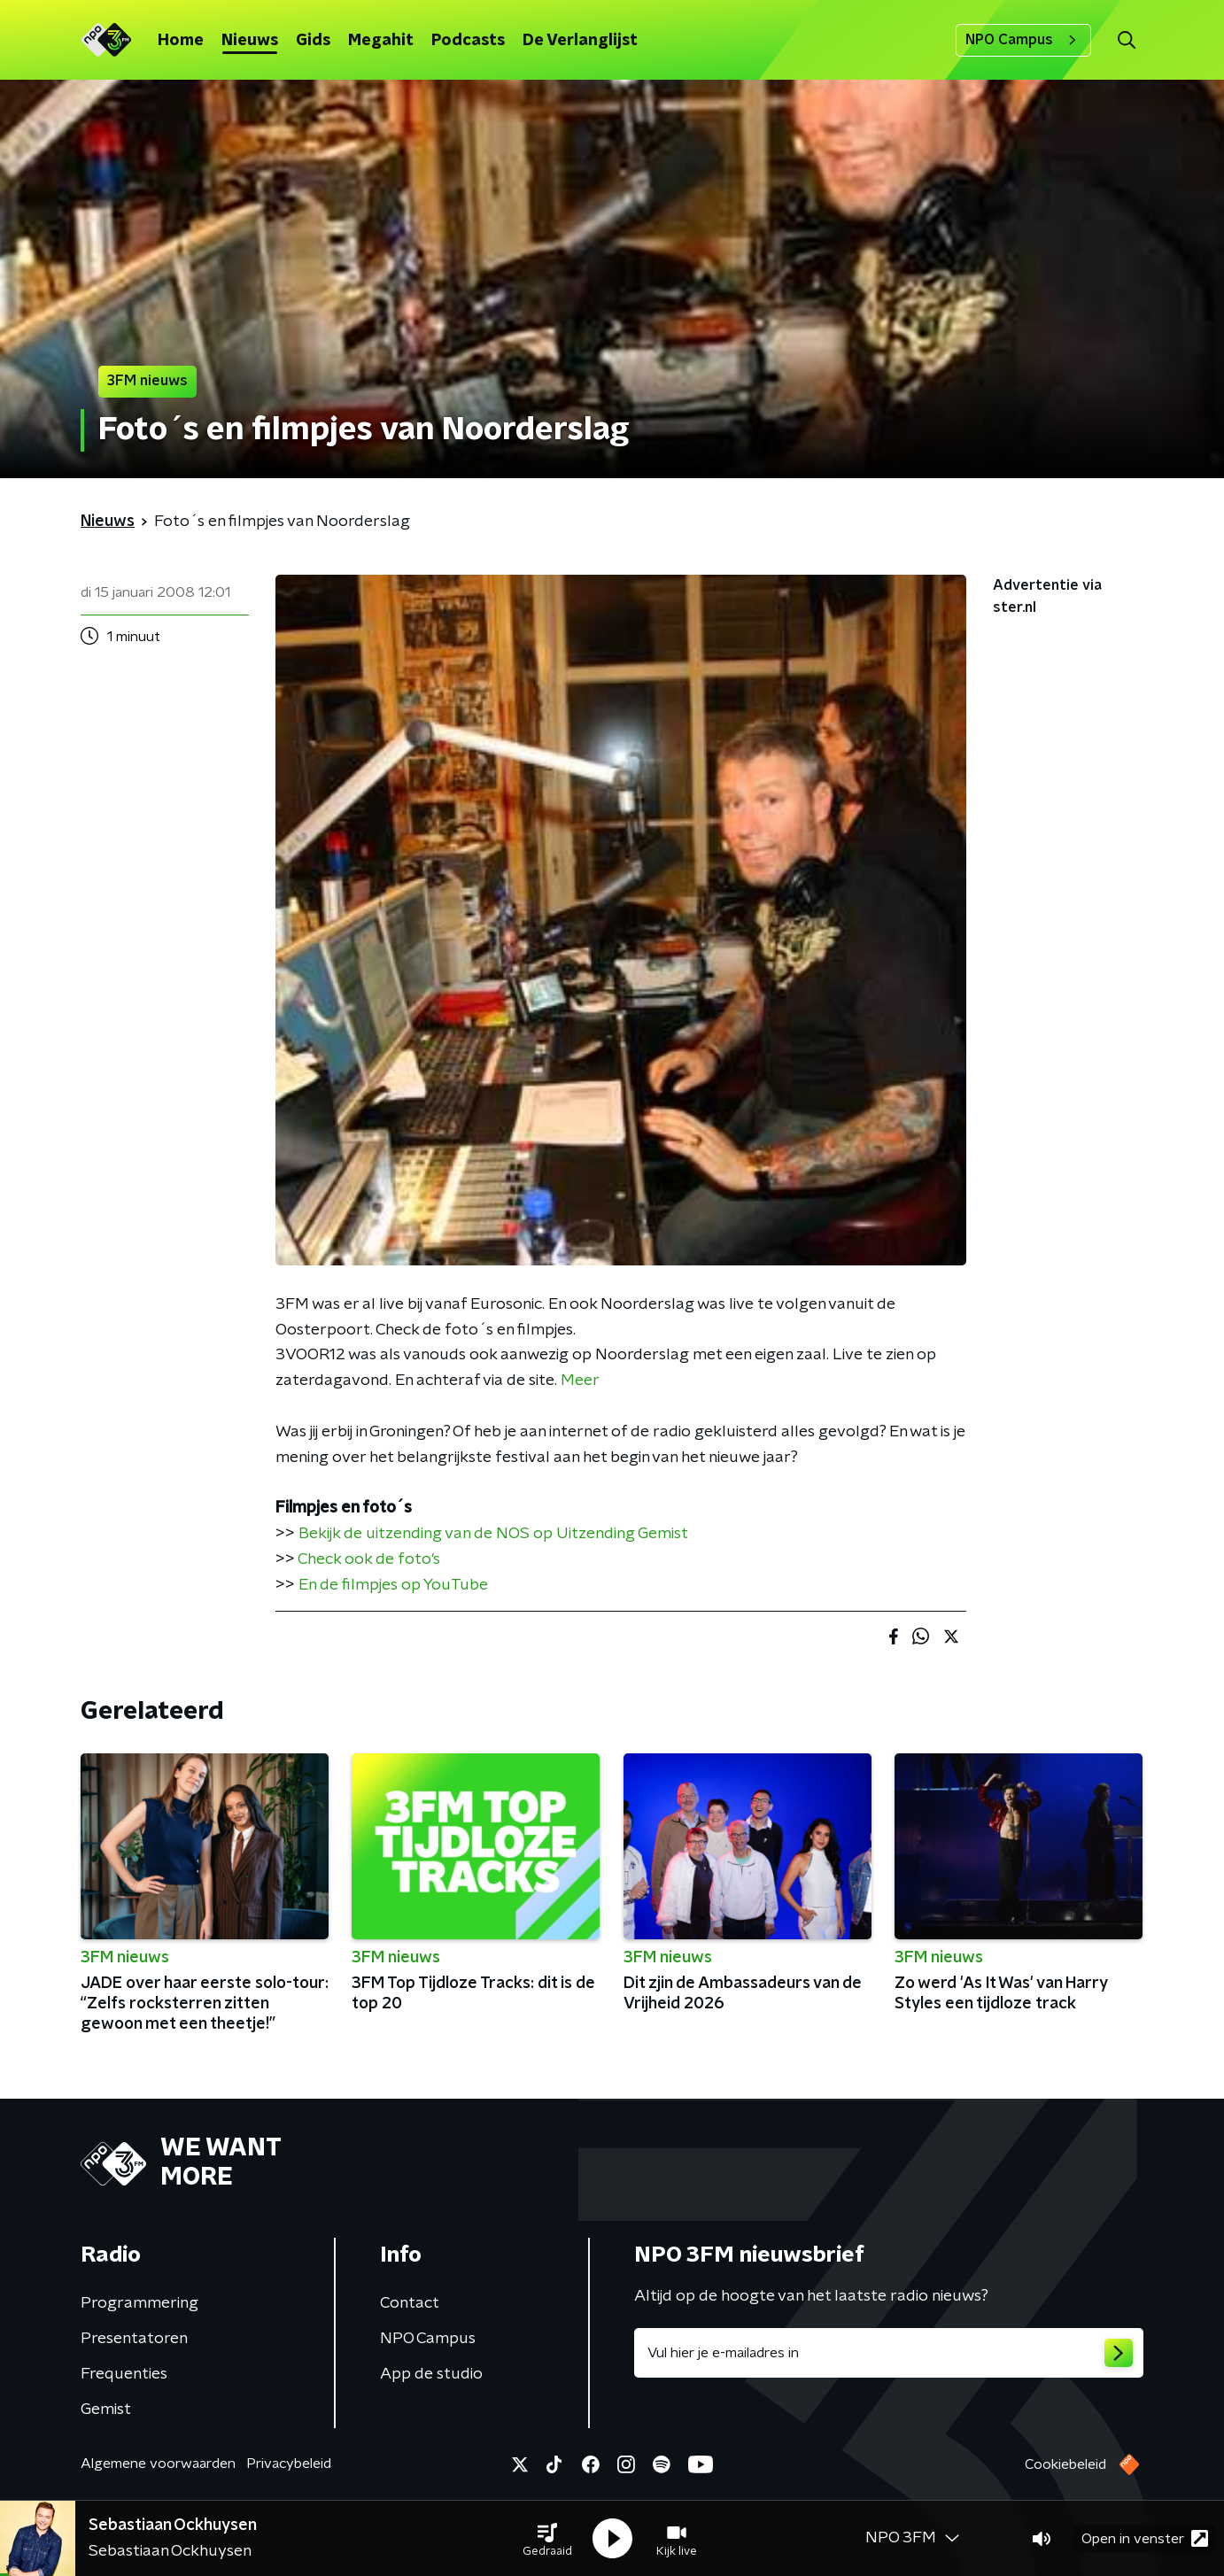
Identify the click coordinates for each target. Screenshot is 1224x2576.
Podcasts (468, 41)
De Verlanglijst (580, 41)
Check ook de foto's (369, 1559)
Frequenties (124, 2374)
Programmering (139, 2303)
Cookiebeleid (1065, 2464)
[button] (547, 2538)
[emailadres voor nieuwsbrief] (888, 2353)
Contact (409, 2303)
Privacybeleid (288, 2463)
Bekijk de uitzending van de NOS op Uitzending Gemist (493, 1534)
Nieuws (249, 41)
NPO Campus (1023, 40)
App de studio (431, 2374)
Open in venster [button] (1144, 2538)
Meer (580, 1381)
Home (181, 41)
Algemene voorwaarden (158, 2463)
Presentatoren (134, 2339)
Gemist (106, 2409)
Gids (313, 41)
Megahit (381, 41)
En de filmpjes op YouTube (393, 1585)
